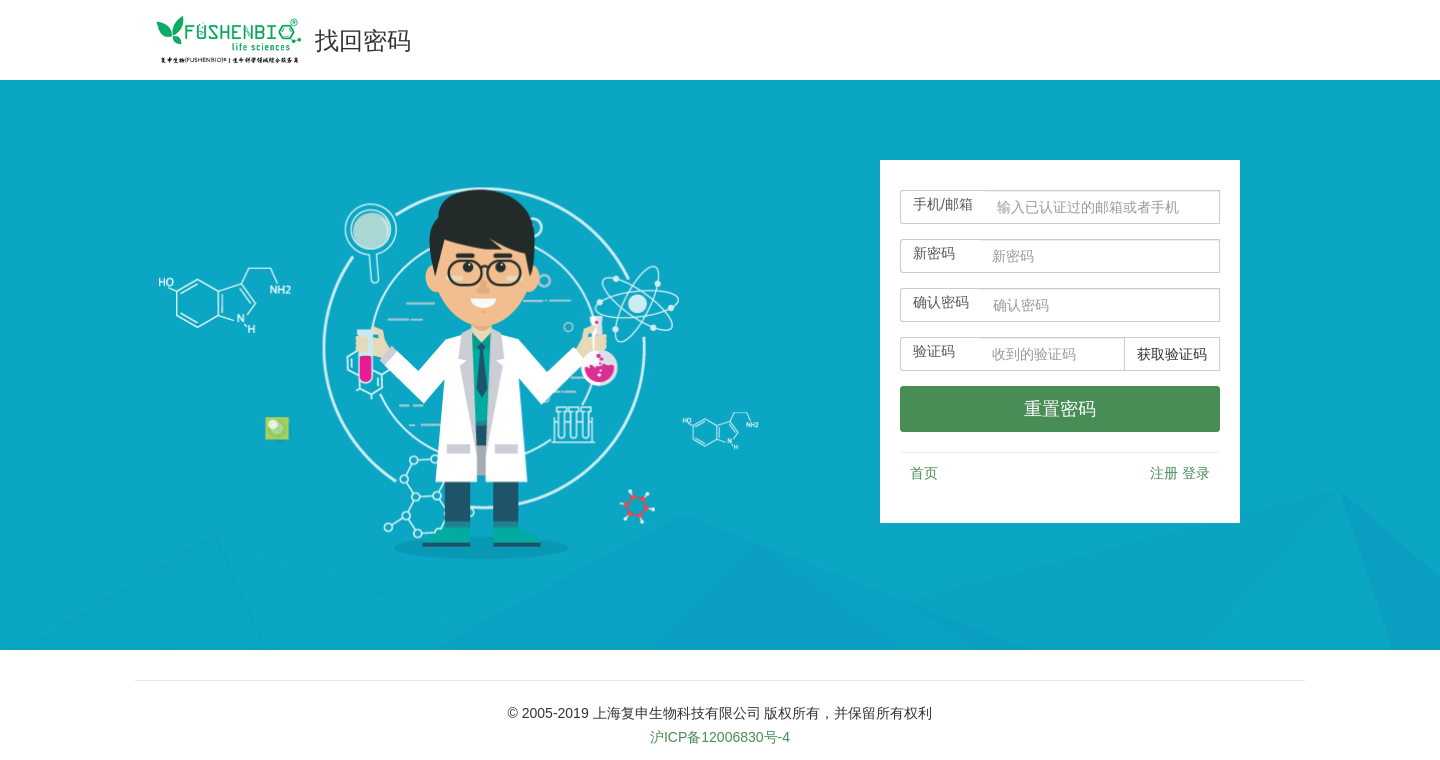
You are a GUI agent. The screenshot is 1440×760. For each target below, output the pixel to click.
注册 (1164, 473)
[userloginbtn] (1060, 409)
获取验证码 (1172, 354)
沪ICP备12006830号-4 (720, 737)
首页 (924, 473)
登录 (1196, 473)
